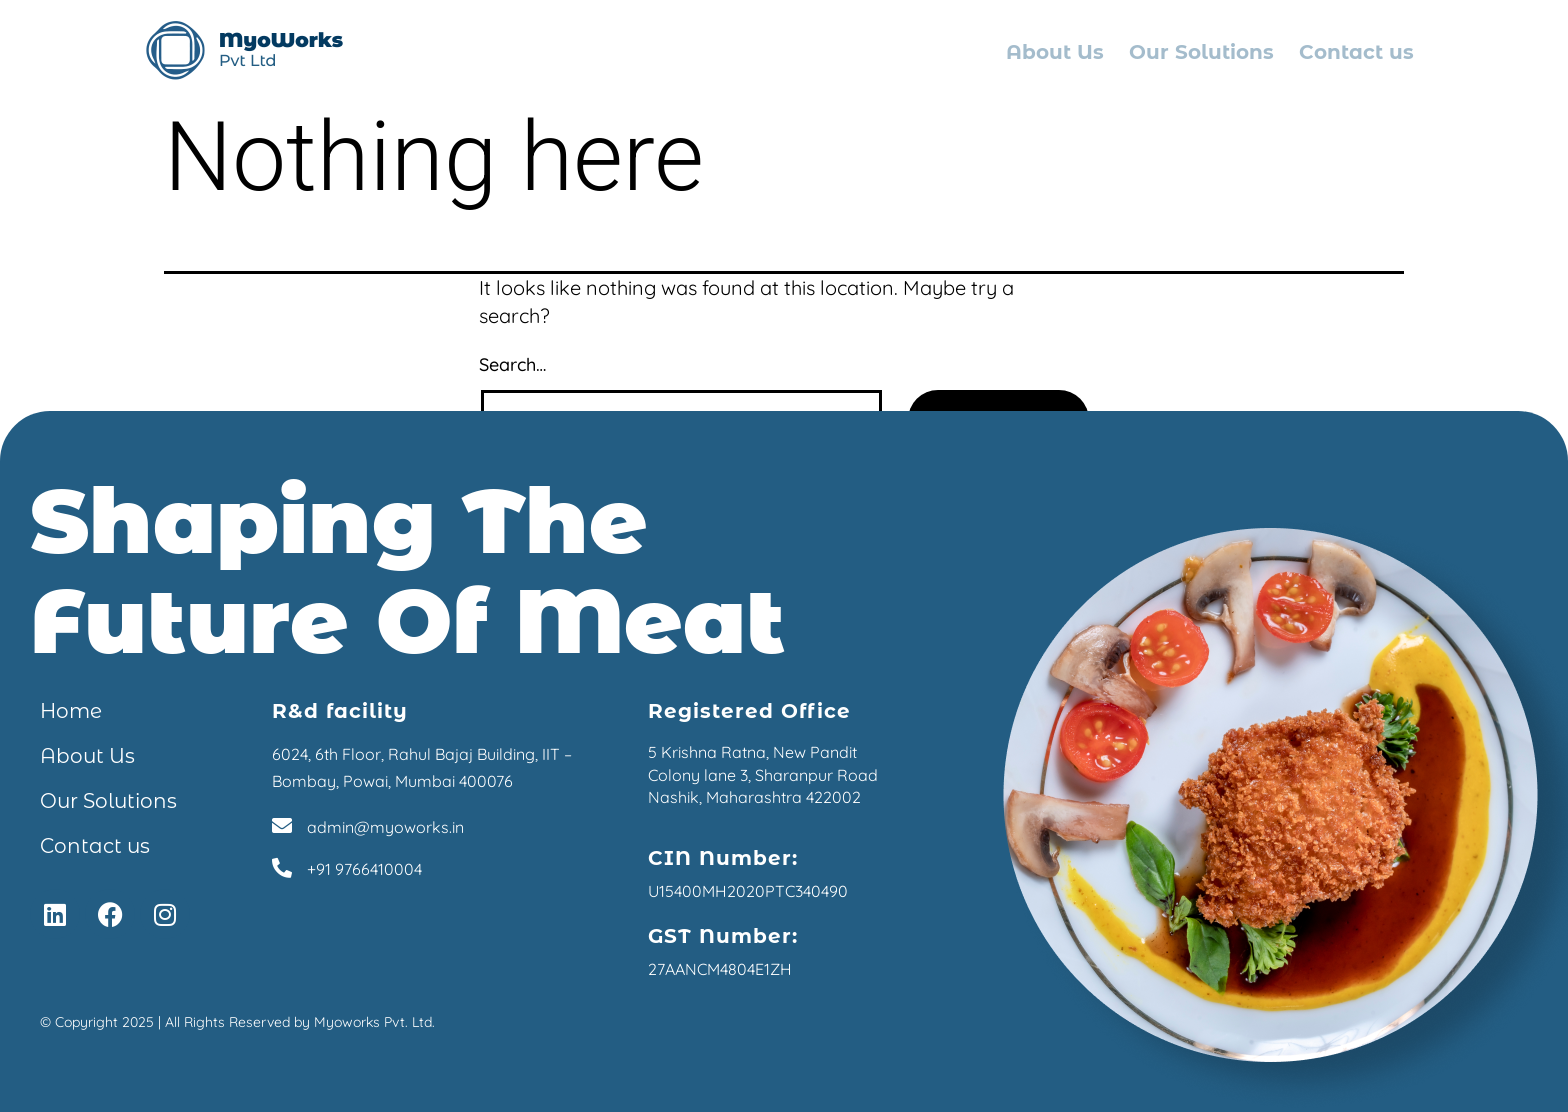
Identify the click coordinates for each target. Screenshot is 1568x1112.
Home (71, 711)
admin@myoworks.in (385, 827)
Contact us (1356, 52)
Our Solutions (1201, 52)
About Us (1055, 52)
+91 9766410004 (364, 869)
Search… (512, 364)
